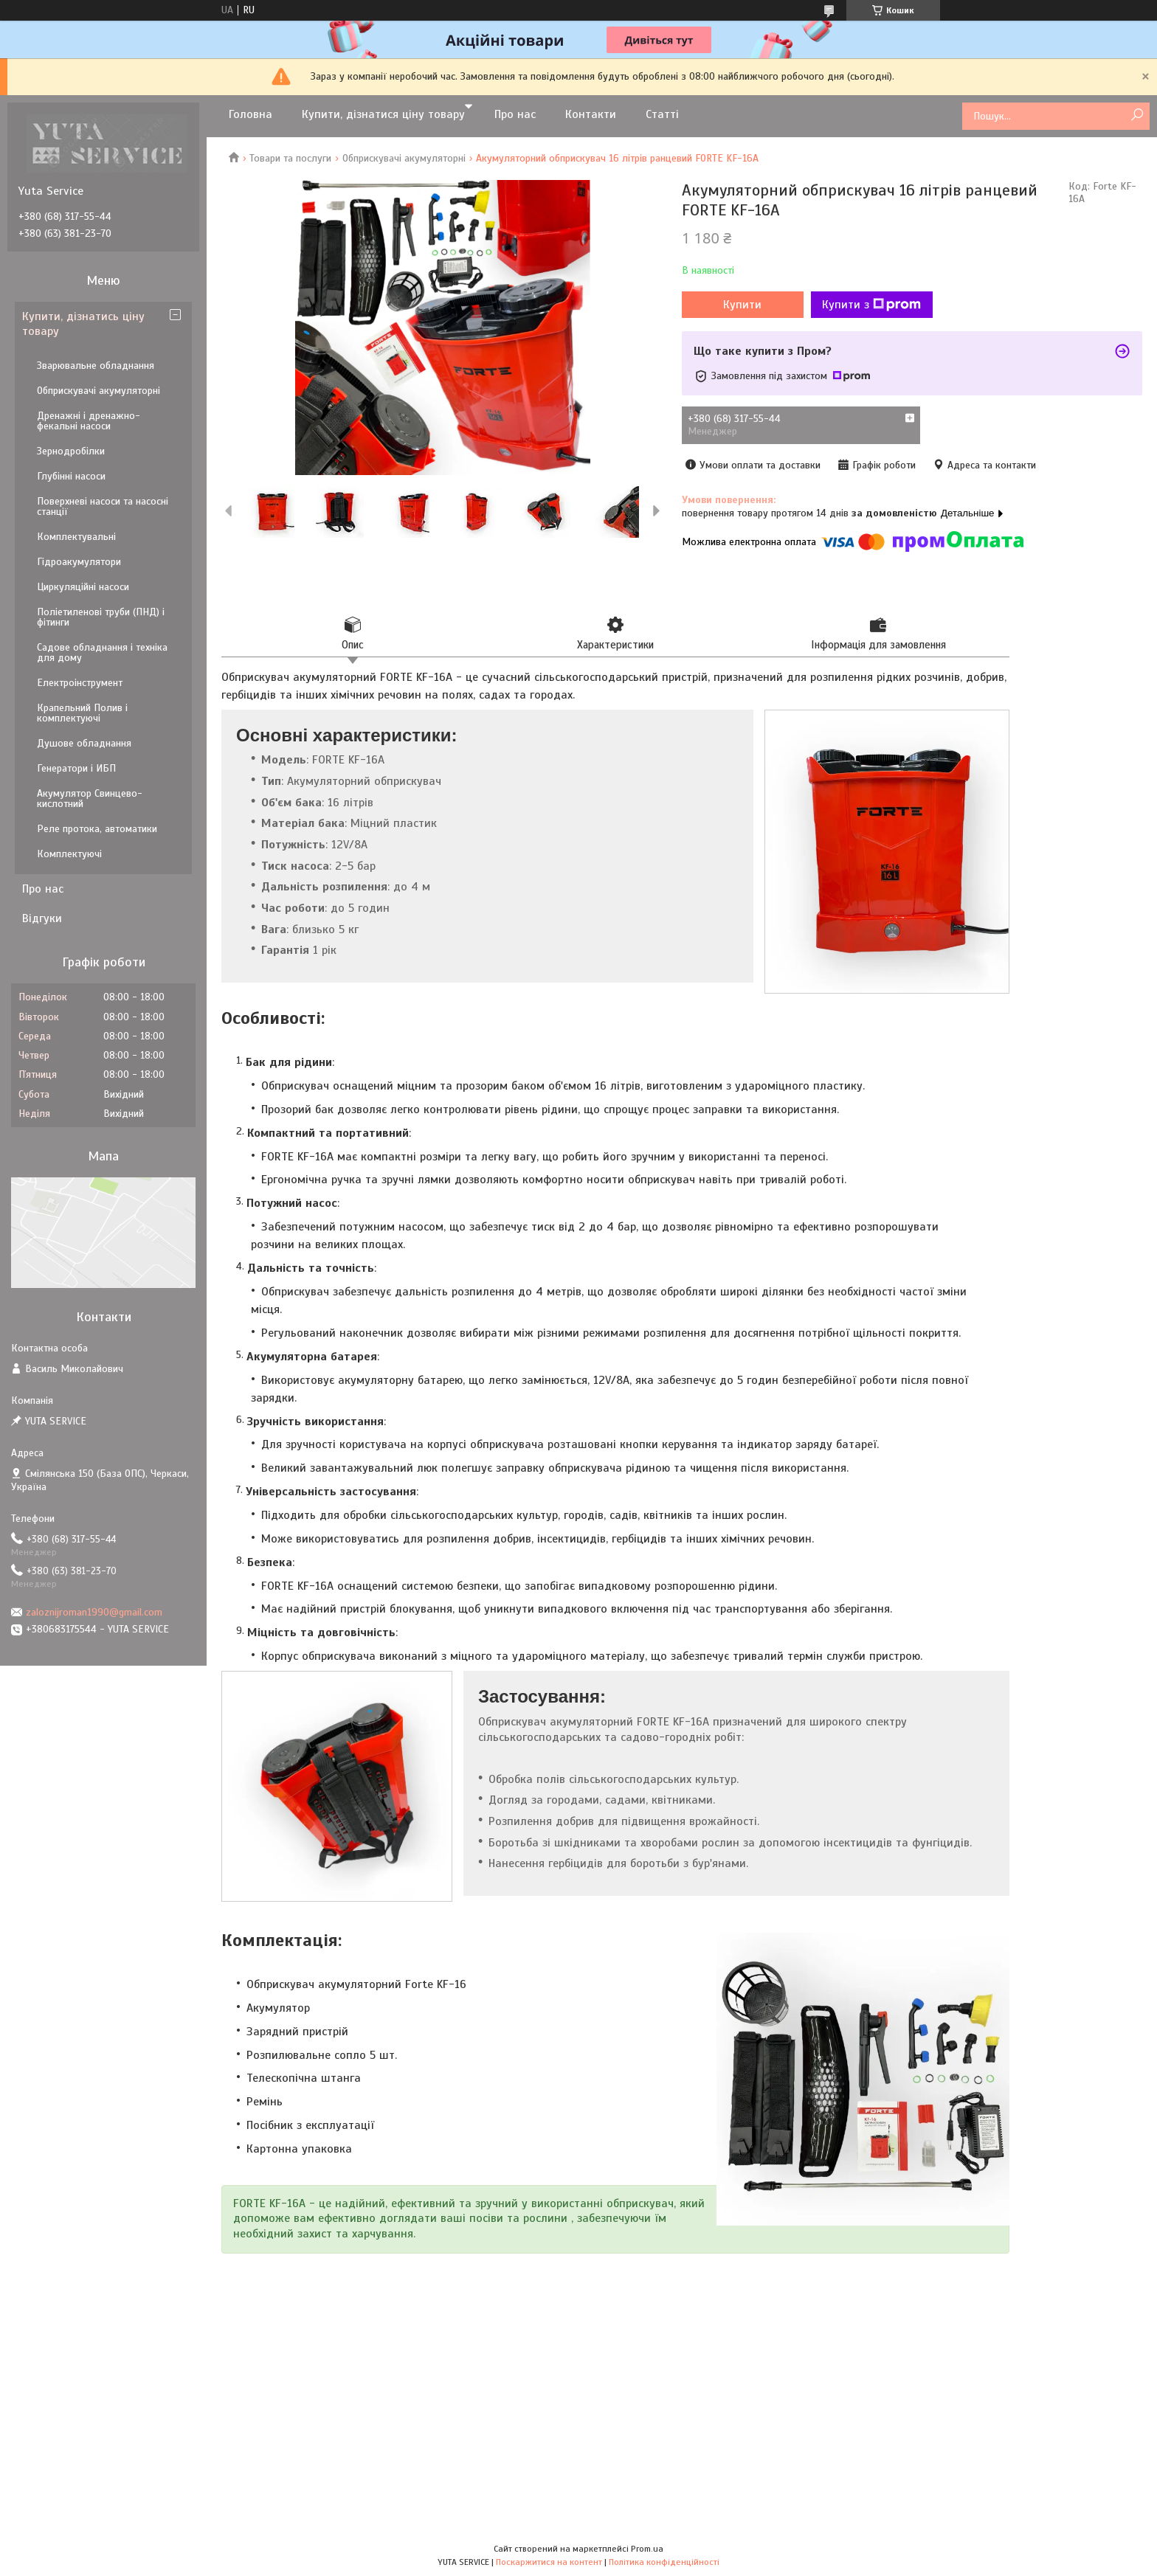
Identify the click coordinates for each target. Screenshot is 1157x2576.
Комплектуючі (69, 854)
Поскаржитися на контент (549, 2562)
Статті (662, 114)
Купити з (871, 304)
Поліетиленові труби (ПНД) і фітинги (101, 617)
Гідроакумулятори (79, 561)
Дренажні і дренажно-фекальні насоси (88, 420)
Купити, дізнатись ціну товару (83, 324)
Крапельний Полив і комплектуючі (82, 713)
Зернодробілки (71, 451)
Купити (742, 304)
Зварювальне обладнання (95, 365)
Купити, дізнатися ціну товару (383, 114)
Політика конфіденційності (664, 2562)
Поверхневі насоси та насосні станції (102, 506)
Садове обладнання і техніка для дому (102, 652)
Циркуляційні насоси (83, 587)
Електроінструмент (79, 682)
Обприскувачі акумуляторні (404, 158)
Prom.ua (647, 2549)
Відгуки (42, 918)
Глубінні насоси (71, 476)
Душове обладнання (84, 743)
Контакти (590, 114)
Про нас (515, 114)
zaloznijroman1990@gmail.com (94, 1612)
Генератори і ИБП (76, 768)
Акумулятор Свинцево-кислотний (89, 798)
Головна (250, 114)
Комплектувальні (76, 536)
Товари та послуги (290, 158)
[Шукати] (1137, 115)
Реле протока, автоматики (97, 829)
